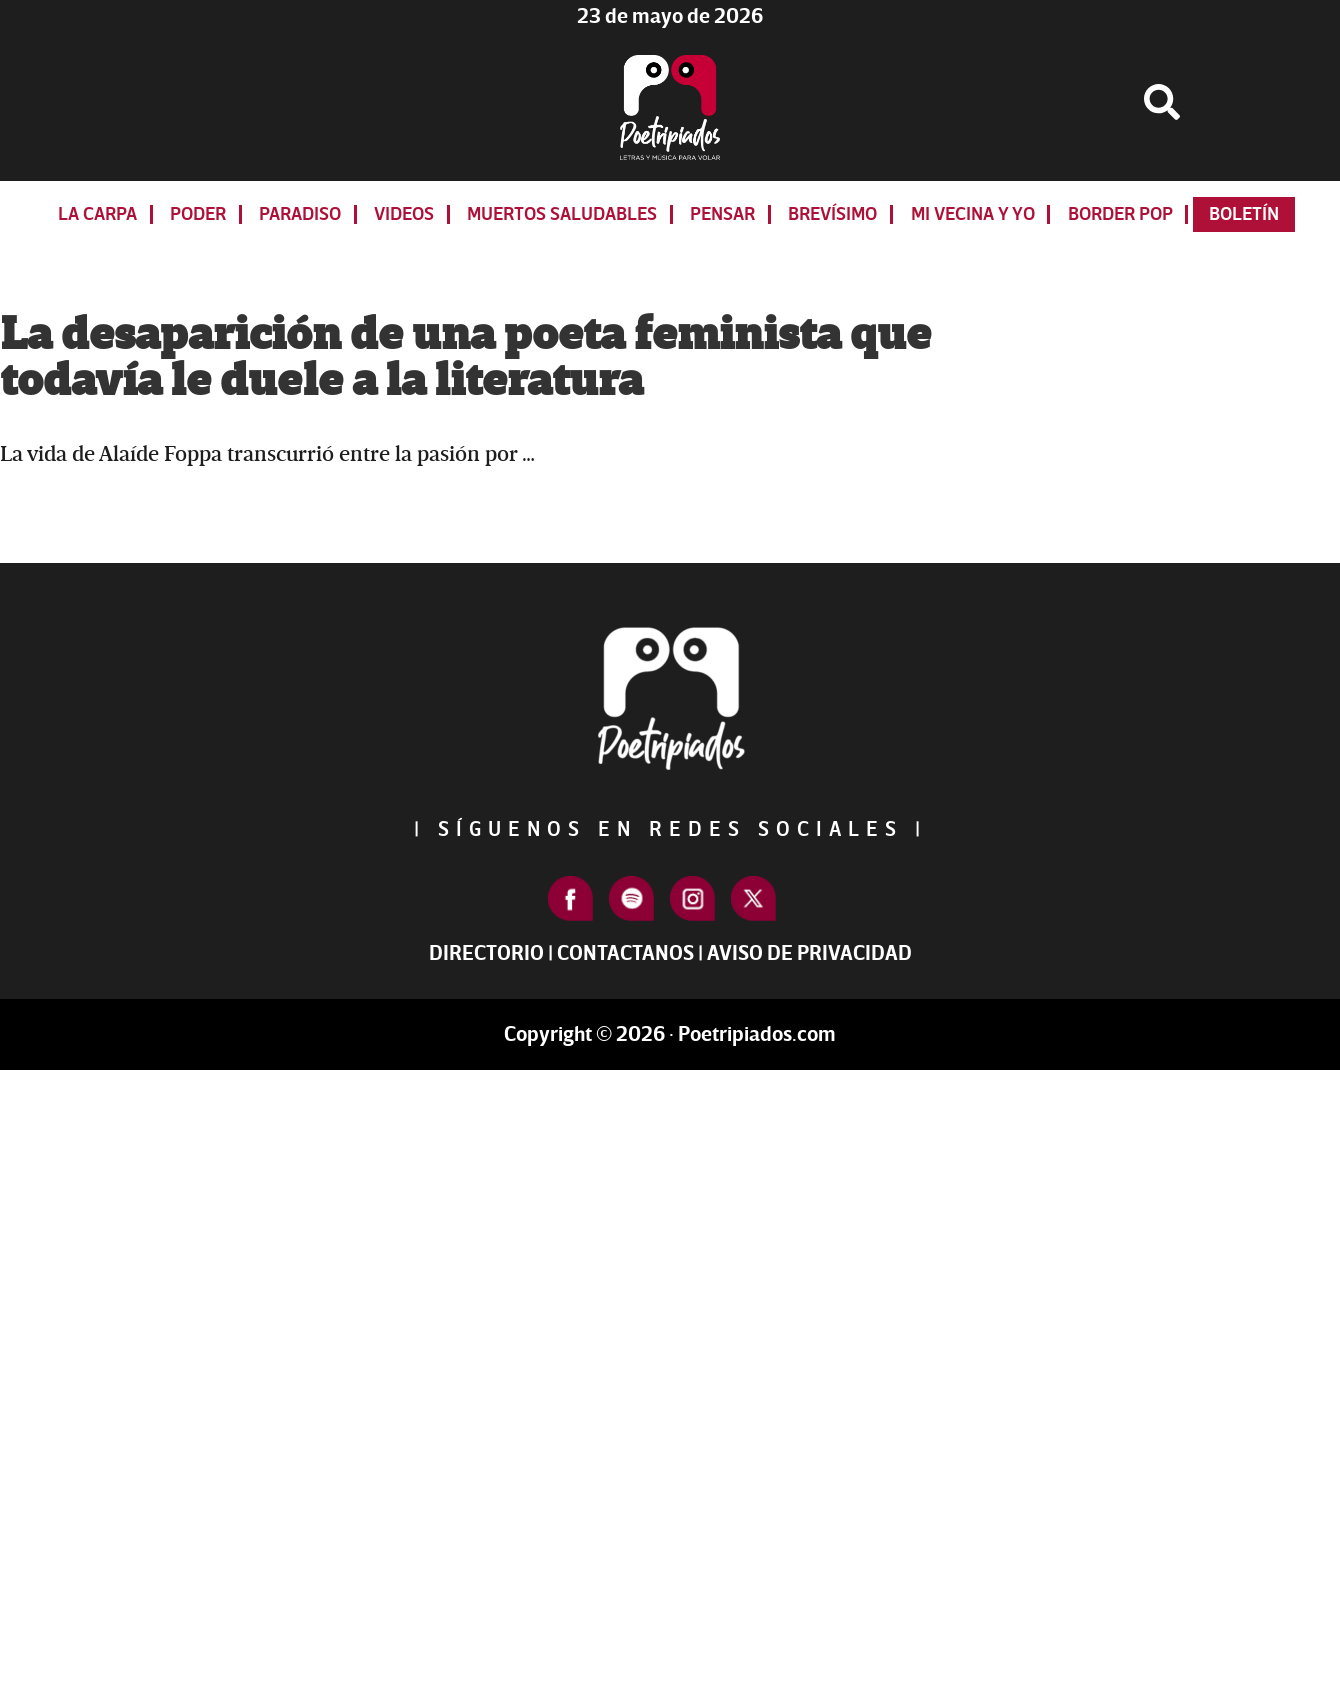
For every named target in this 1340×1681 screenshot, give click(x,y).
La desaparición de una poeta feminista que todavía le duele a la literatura (465, 358)
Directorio (486, 953)
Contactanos (625, 953)
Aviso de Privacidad (809, 953)
